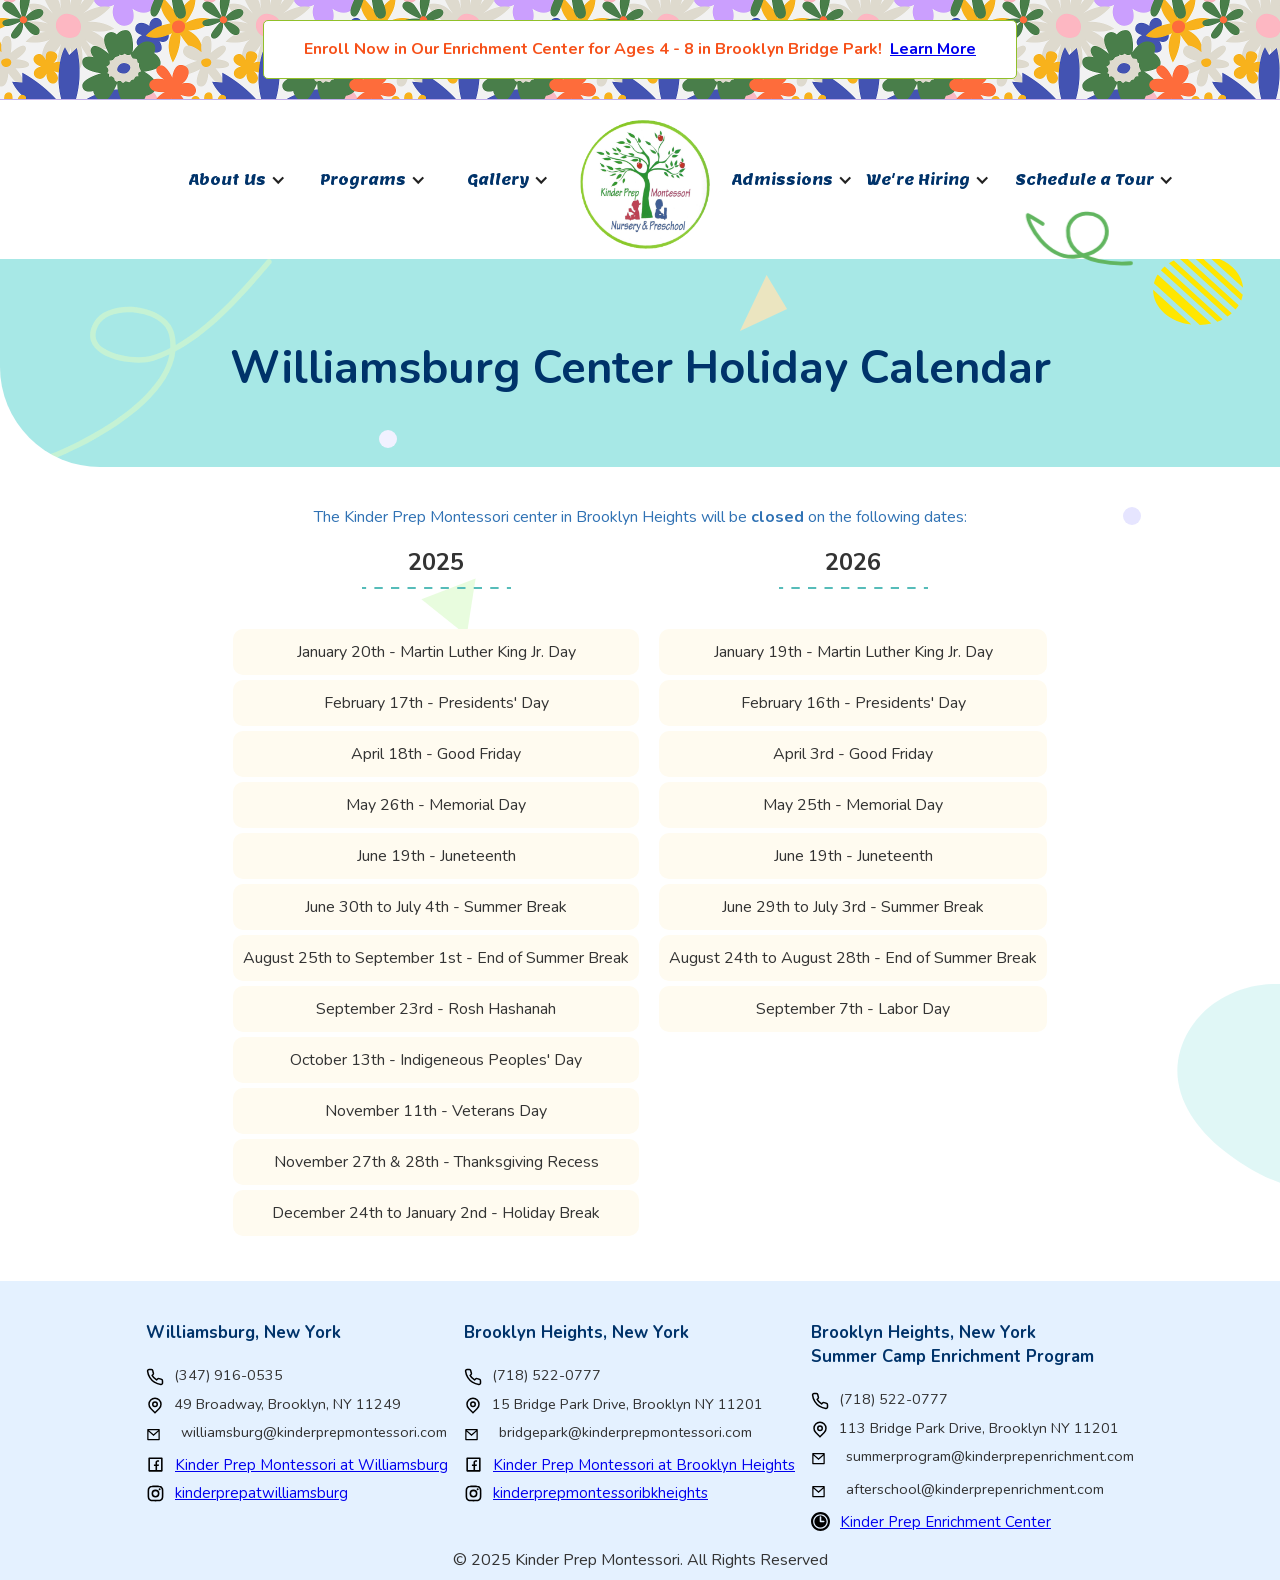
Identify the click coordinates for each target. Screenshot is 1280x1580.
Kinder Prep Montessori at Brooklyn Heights (644, 1465)
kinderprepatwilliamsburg (261, 1493)
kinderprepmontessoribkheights (600, 1493)
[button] (237, 180)
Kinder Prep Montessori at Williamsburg (311, 1465)
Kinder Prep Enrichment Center (945, 1522)
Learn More (933, 49)
